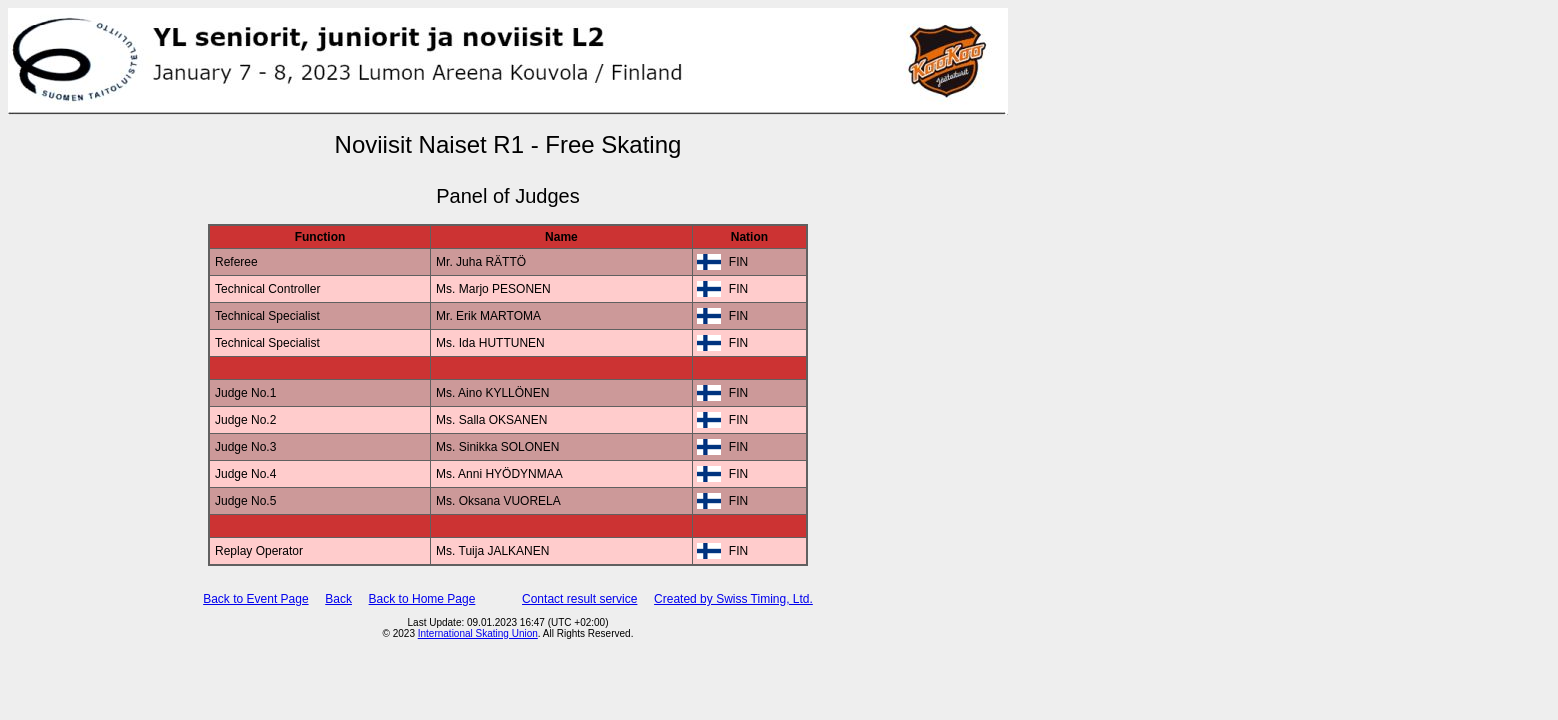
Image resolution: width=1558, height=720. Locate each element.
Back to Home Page (422, 599)
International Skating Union (478, 633)
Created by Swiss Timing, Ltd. (733, 599)
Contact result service (579, 599)
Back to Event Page (255, 599)
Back (338, 599)
